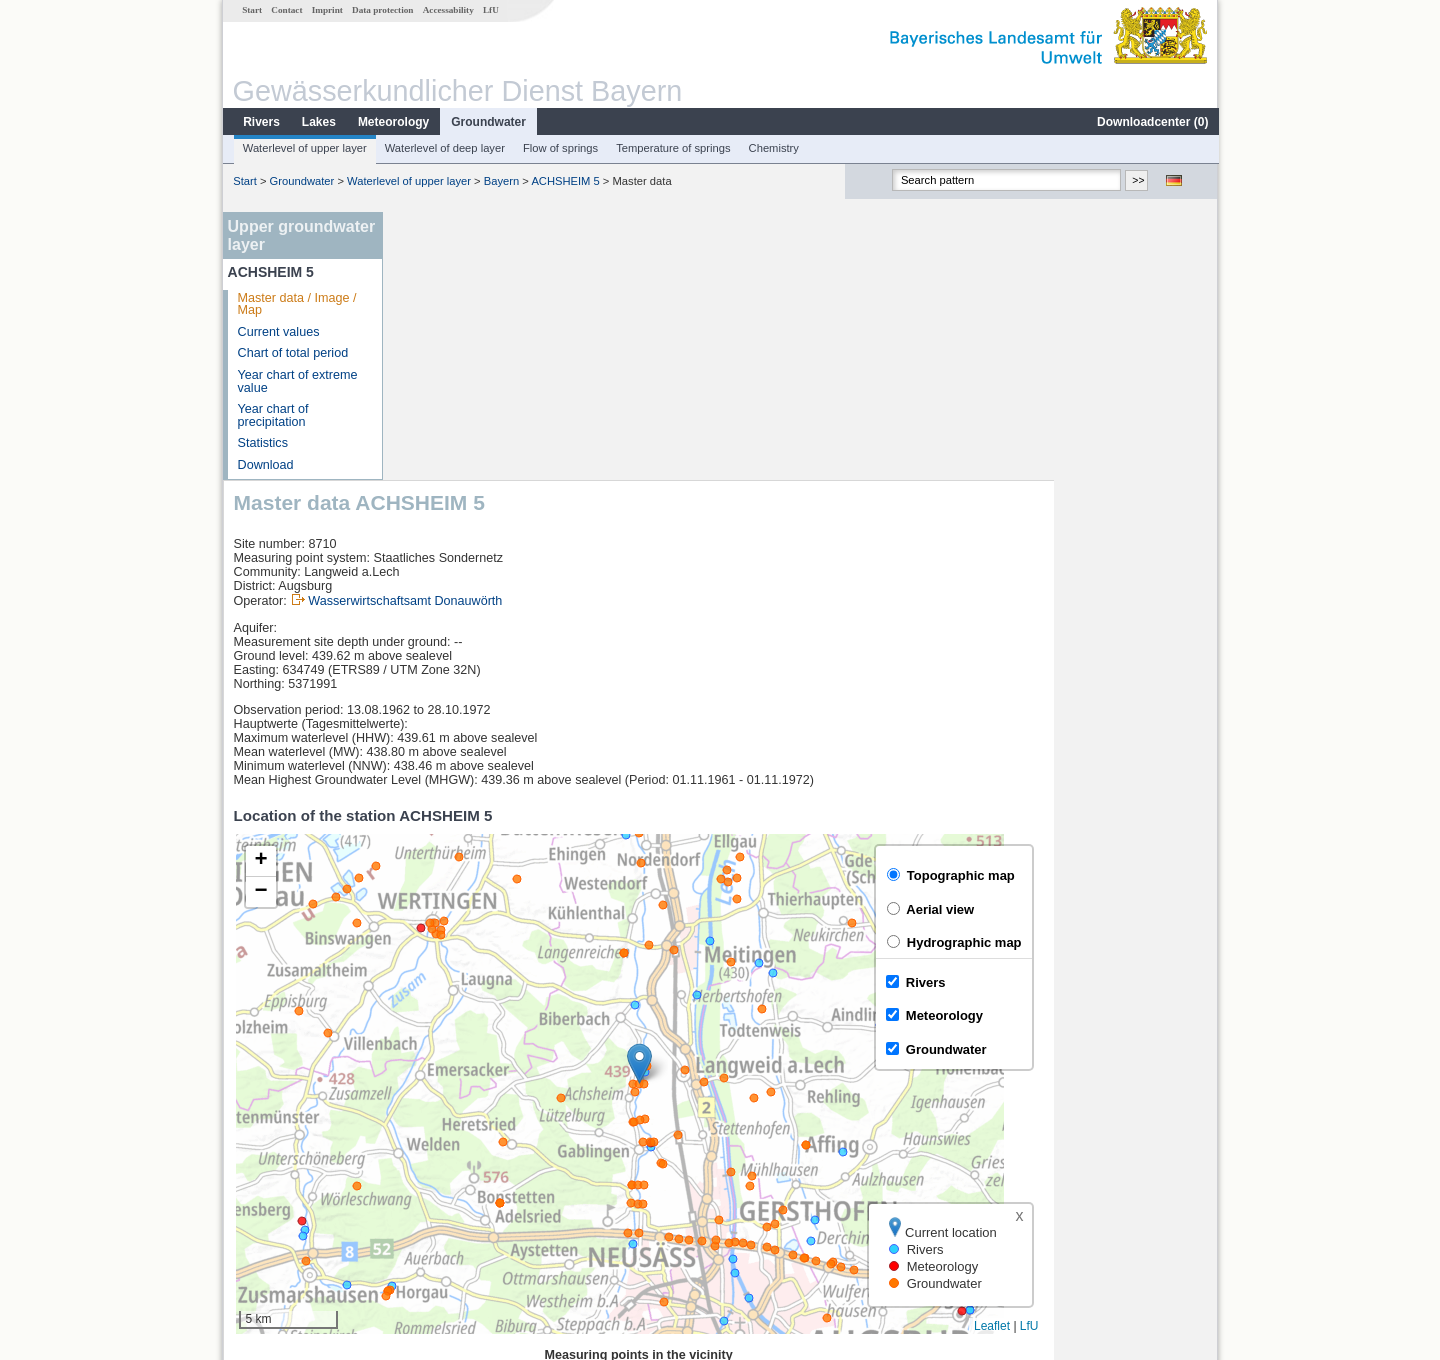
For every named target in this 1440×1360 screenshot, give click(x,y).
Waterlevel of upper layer (304, 148)
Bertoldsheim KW (459, 1154)
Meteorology (392, 122)
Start (251, 10)
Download (265, 465)
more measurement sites (492, 1220)
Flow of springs (559, 148)
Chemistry (773, 148)
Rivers (260, 122)
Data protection (381, 10)
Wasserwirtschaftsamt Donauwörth (569, 333)
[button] (803, 795)
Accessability (447, 10)
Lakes (318, 122)
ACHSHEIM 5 (564, 181)
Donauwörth (445, 1132)
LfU (490, 10)
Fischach (436, 1198)
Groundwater (487, 122)
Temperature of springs (672, 148)
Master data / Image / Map (296, 304)
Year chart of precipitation (272, 415)
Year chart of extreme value (297, 381)
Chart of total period (292, 353)
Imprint (326, 10)
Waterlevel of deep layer (444, 148)
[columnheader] (481, 1110)
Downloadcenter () (1151, 122)
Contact (285, 10)
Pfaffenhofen (446, 1176)
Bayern (500, 181)
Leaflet (1156, 1058)
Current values (278, 332)
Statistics (262, 443)
